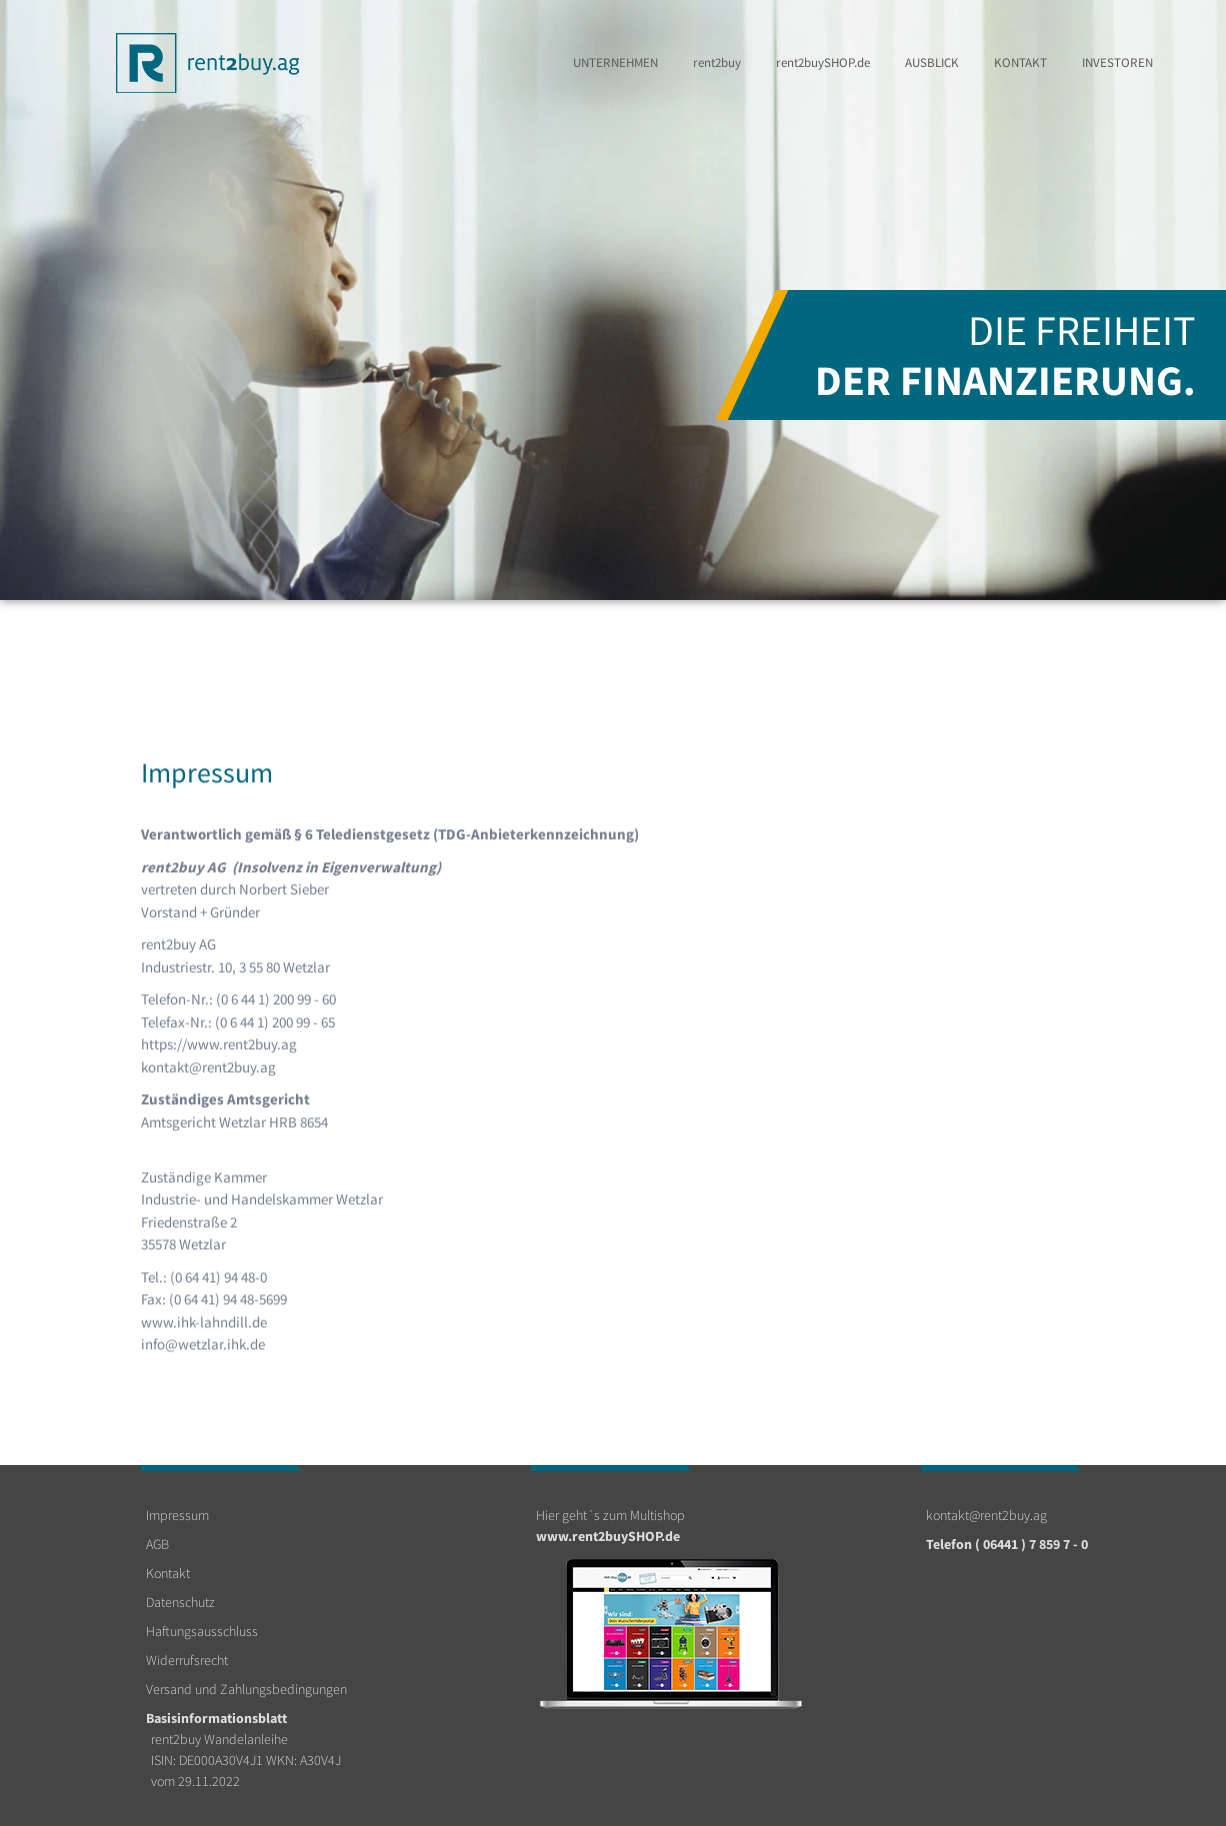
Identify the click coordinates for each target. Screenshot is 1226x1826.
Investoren (1117, 62)
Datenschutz (180, 1602)
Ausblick (932, 62)
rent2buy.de (823, 62)
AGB (157, 1544)
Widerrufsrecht (187, 1660)
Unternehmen (615, 62)
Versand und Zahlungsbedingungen (246, 1689)
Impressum (177, 1515)
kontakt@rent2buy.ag (986, 1515)
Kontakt (1020, 62)
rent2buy (717, 62)
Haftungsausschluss (202, 1631)
